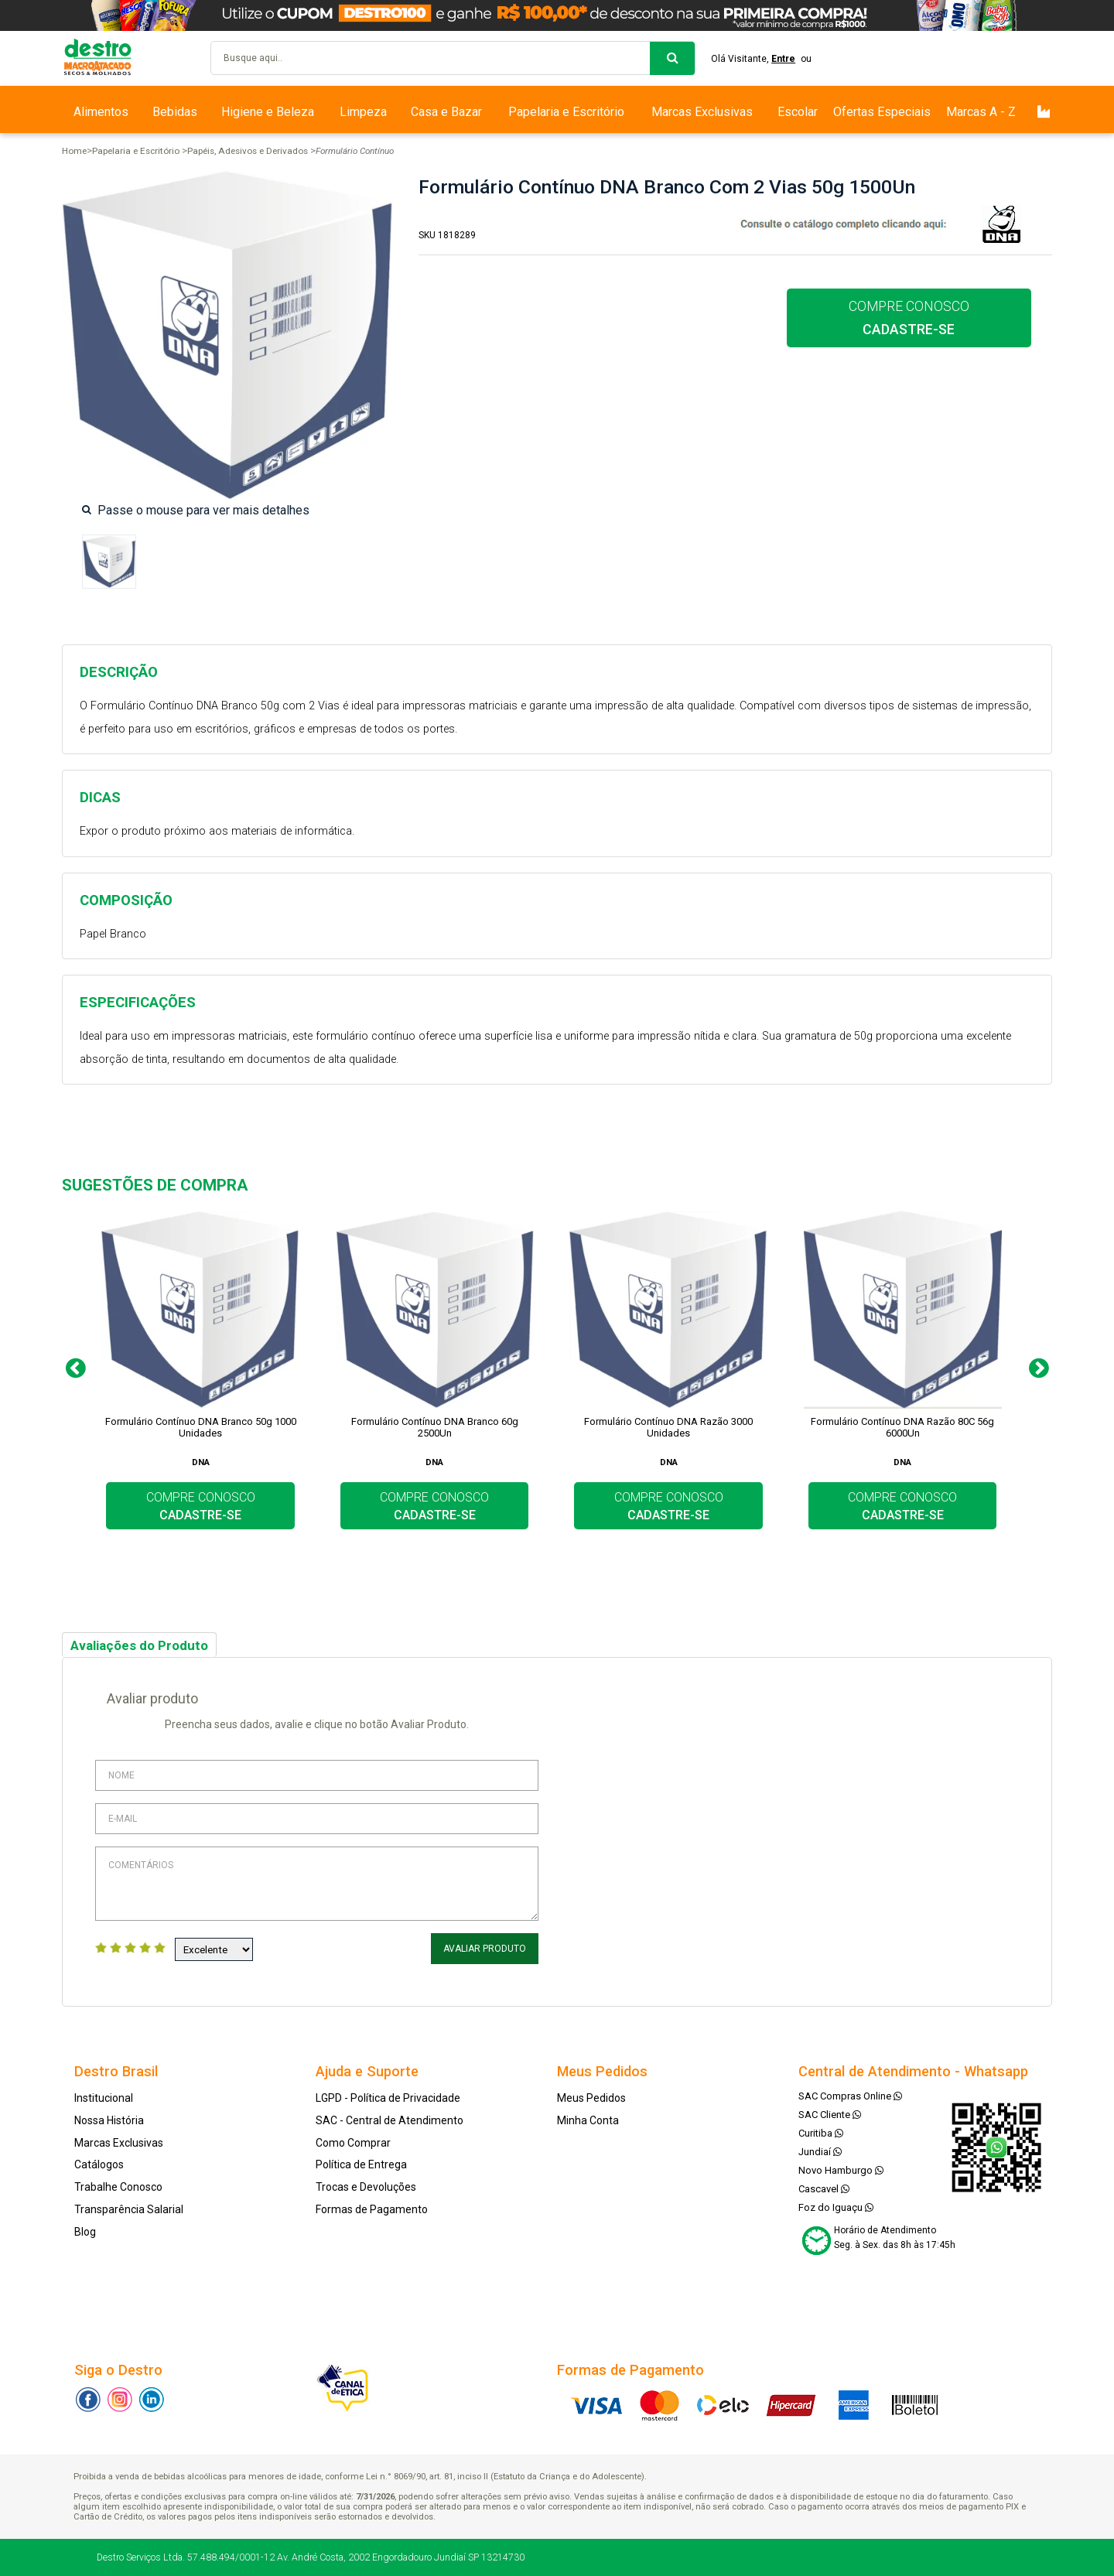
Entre (783, 58)
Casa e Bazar (446, 111)
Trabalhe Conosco (118, 2187)
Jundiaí (820, 2151)
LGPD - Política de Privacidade (388, 2098)
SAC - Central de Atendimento (389, 2120)
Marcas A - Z (981, 111)
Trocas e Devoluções (366, 2187)
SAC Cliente (829, 2114)
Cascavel (823, 2189)
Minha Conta (588, 2120)
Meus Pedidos (591, 2098)
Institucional (103, 2098)
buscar (672, 58)
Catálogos (99, 2164)
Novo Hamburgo (840, 2170)
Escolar (797, 111)
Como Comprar (353, 2143)
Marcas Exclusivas (702, 111)
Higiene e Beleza (267, 111)
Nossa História (109, 2120)
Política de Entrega (361, 2164)
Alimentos (100, 111)
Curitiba (820, 2133)
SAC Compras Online (850, 2096)
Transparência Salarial (128, 2209)
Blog (85, 2232)
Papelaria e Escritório (566, 111)
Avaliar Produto (484, 1948)
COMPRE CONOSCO (909, 318)
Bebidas (174, 111)
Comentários (316, 1884)
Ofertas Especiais (882, 111)
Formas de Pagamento (372, 2209)
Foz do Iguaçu (835, 2207)
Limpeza (363, 111)
